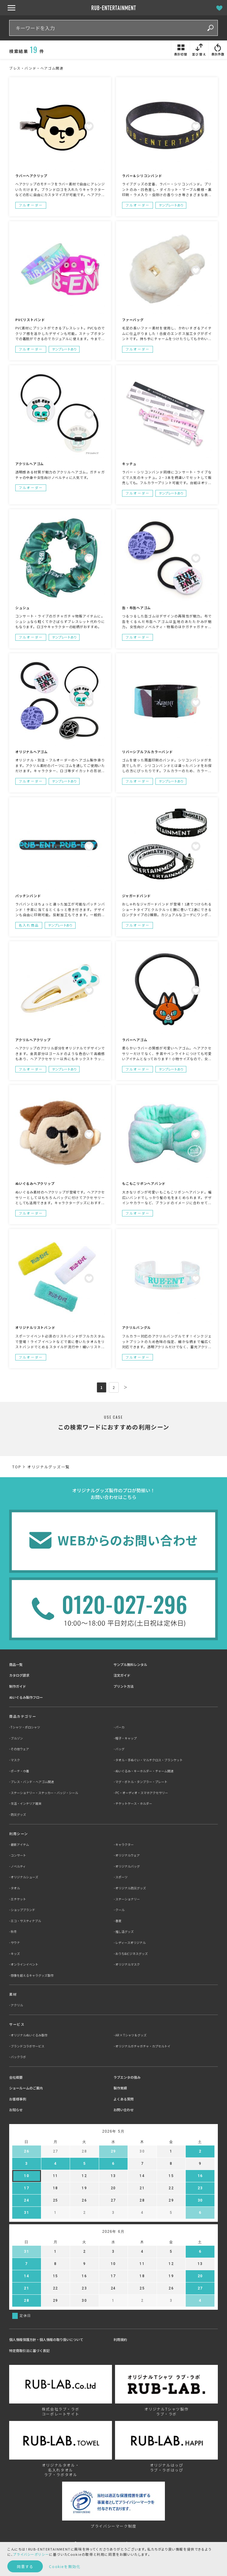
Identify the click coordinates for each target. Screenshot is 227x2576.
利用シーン (18, 1833)
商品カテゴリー (22, 1716)
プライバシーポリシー (31, 2554)
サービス (16, 2024)
